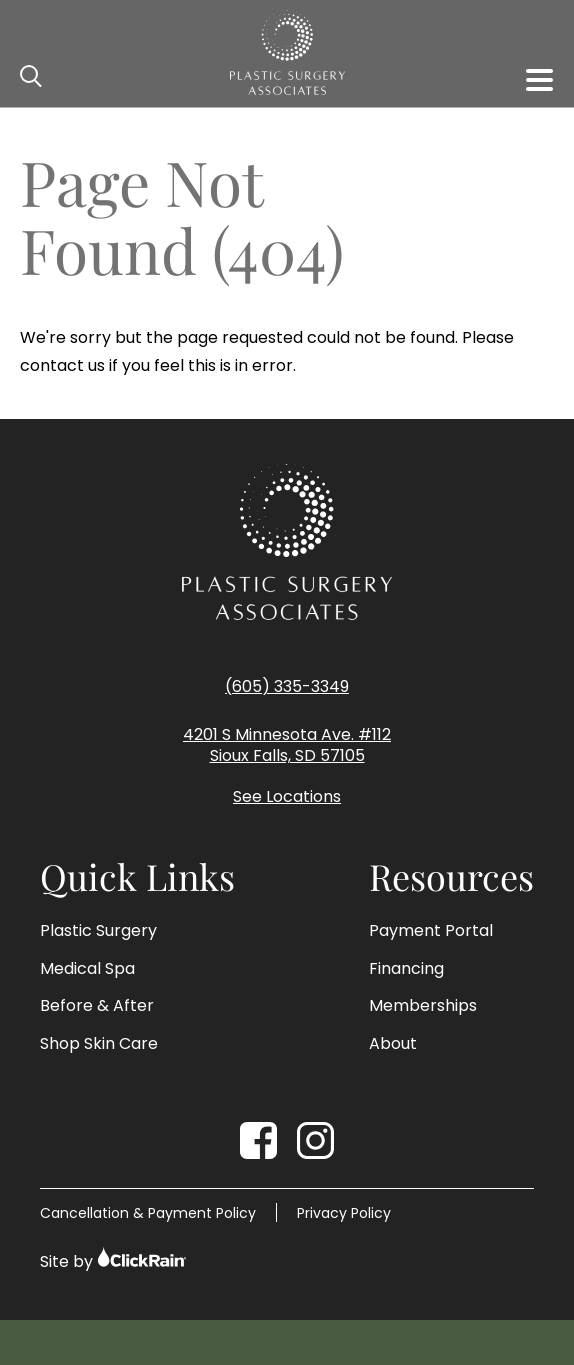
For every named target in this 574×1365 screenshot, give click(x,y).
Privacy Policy (344, 1213)
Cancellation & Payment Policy (148, 1213)
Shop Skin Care (99, 1044)
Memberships (423, 1006)
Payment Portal (431, 931)
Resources (451, 877)
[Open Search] (32, 77)
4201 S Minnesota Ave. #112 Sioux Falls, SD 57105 (287, 746)
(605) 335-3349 (287, 686)
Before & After (97, 1006)
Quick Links (137, 877)
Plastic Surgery (98, 931)
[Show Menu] (539, 80)
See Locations (287, 797)
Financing (406, 969)
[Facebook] (258, 1140)
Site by (113, 1259)
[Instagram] (315, 1140)
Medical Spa (87, 969)
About (393, 1044)
